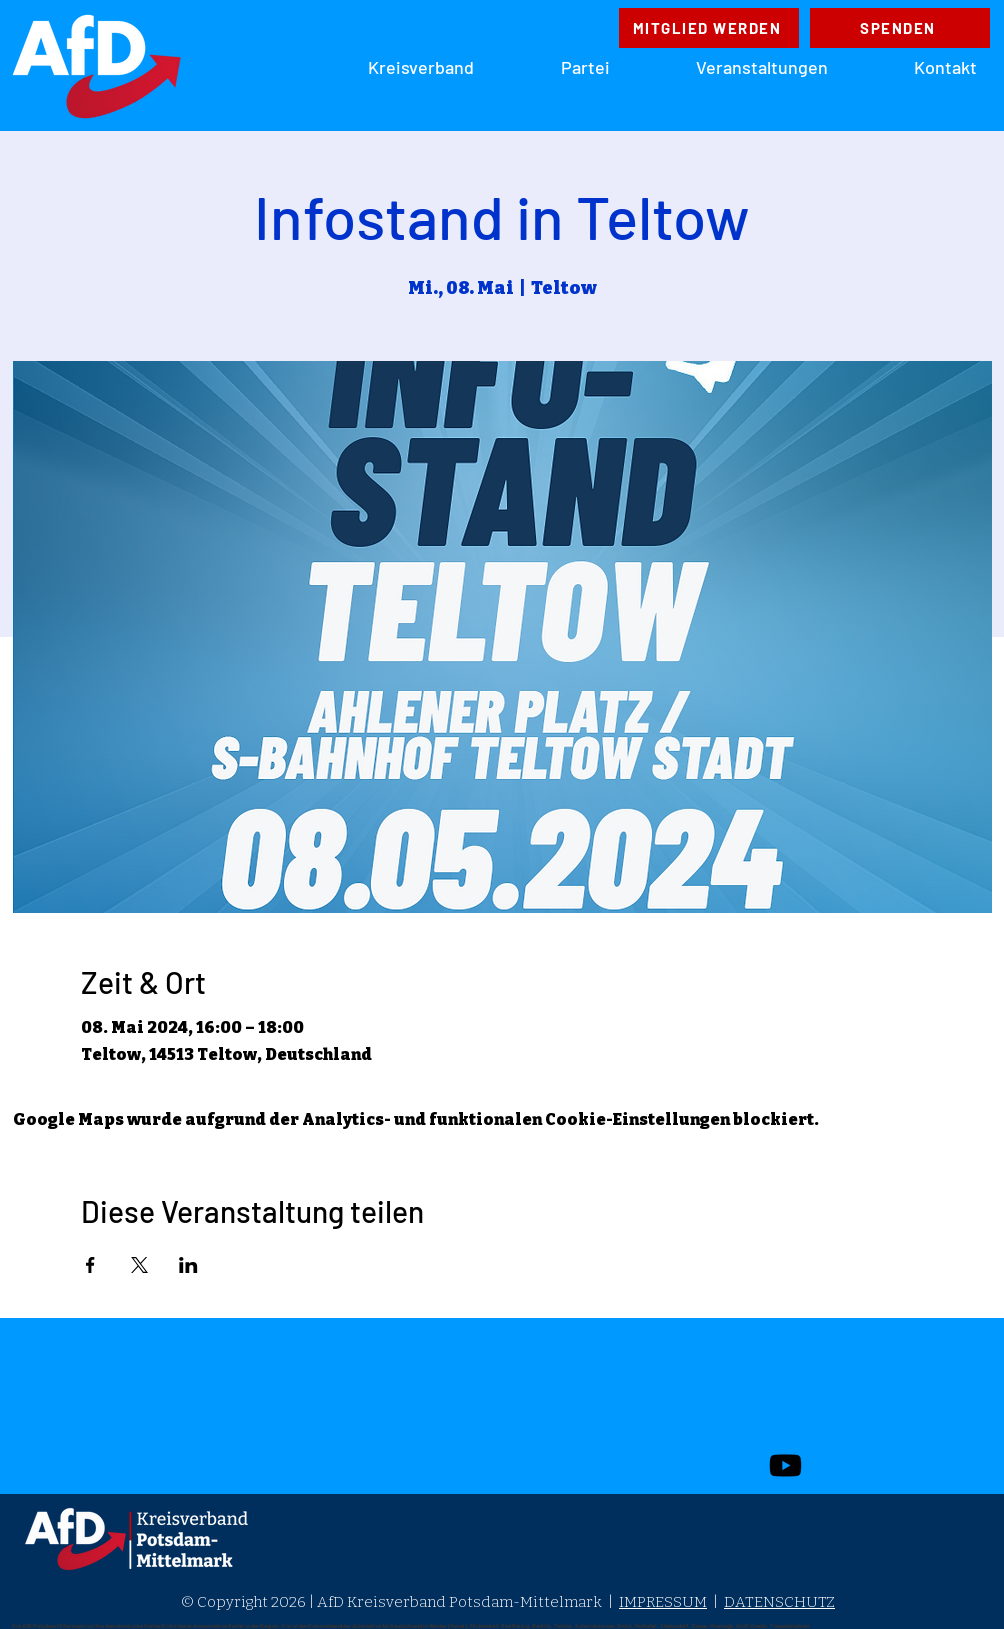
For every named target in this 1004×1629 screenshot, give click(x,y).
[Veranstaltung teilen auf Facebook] (90, 1265)
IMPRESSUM (663, 1602)
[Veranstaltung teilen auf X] (139, 1265)
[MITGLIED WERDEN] (709, 28)
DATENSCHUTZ (779, 1602)
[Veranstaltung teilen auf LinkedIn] (188, 1265)
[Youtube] (785, 1465)
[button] (557, 67)
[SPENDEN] (900, 28)
